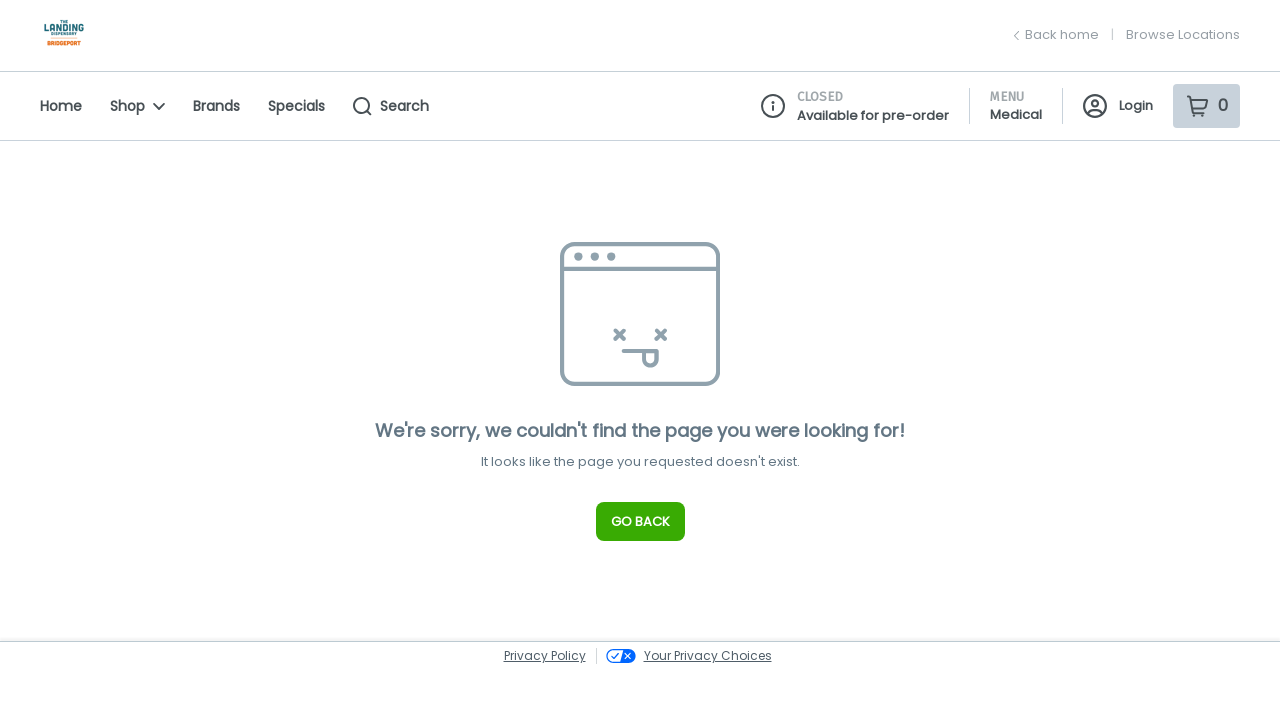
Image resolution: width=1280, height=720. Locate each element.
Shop (137, 106)
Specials (296, 106)
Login (1118, 106)
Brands (216, 106)
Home (61, 106)
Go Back (640, 521)
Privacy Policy (545, 655)
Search (391, 106)
